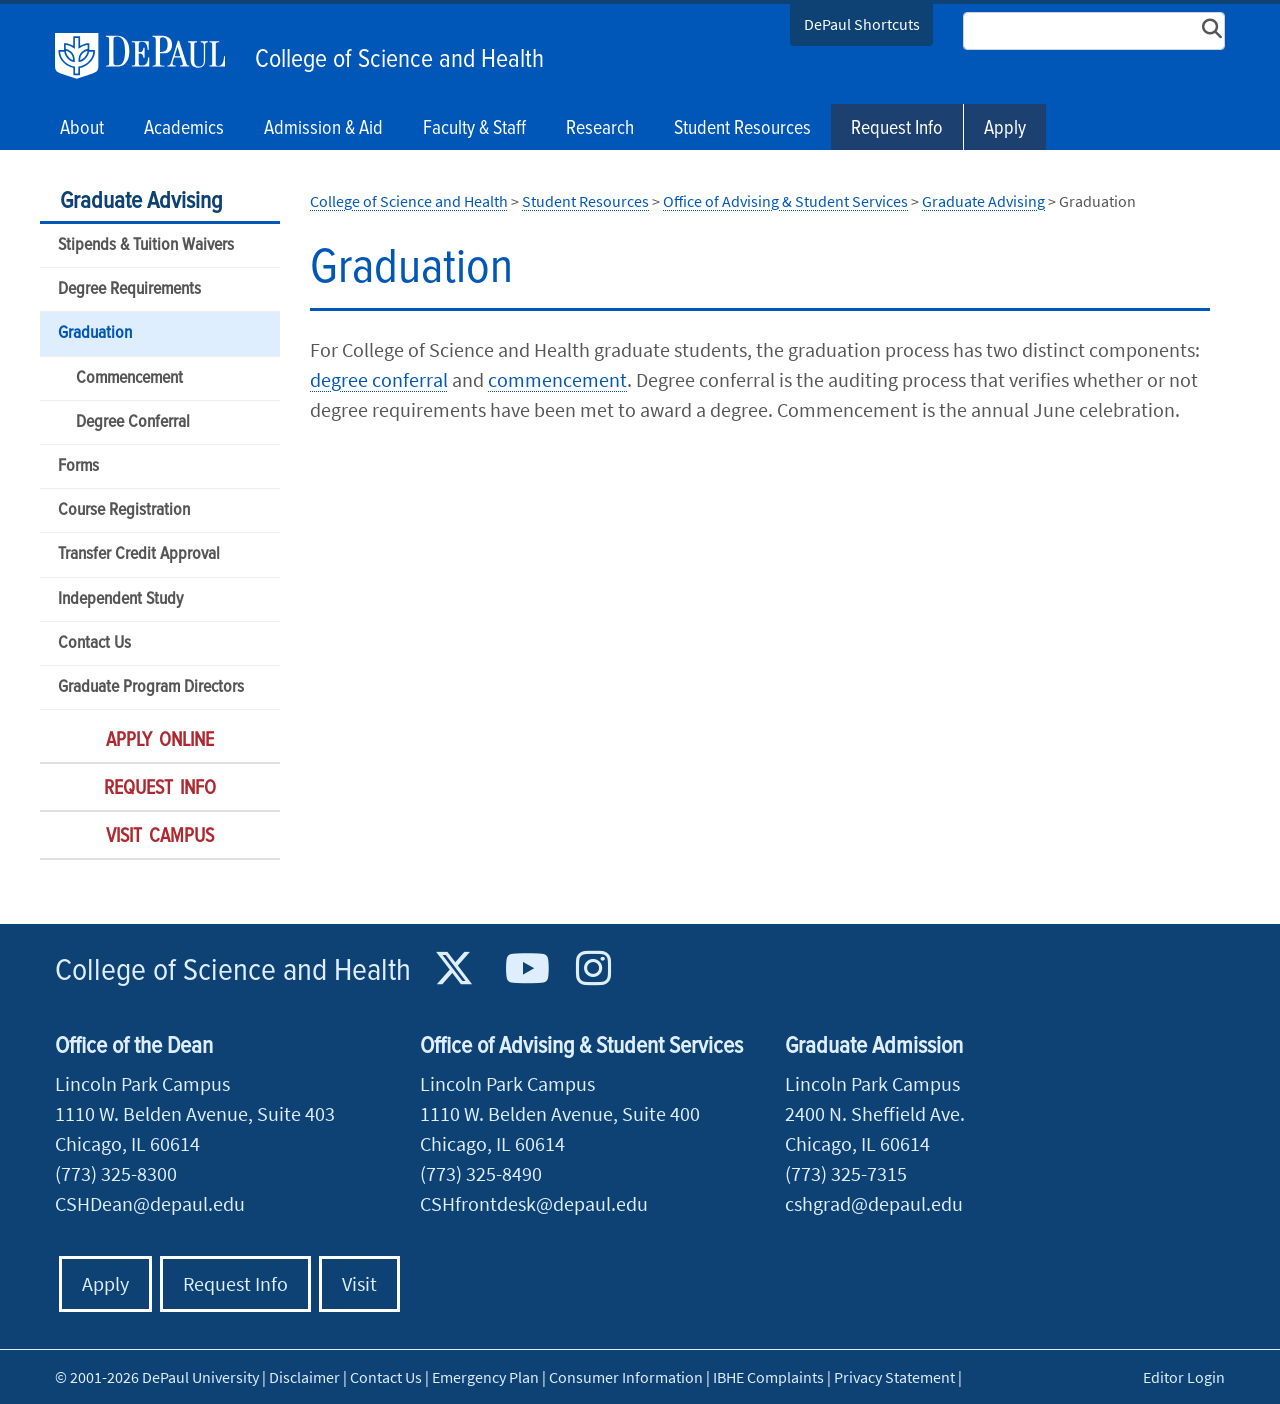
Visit (359, 1283)
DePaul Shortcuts (862, 24)
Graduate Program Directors (151, 687)
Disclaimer (304, 1377)
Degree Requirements (129, 289)
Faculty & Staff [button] (474, 129)
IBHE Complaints (768, 1377)
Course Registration (124, 510)
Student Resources (585, 201)
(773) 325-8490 (481, 1173)
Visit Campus (160, 837)
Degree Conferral (133, 422)
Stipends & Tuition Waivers (146, 245)
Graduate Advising (141, 201)
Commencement (129, 378)
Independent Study (120, 599)
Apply (1005, 129)
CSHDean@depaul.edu (150, 1203)
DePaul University (150, 56)
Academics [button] (184, 129)
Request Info (897, 129)
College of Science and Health (399, 60)
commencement (557, 379)
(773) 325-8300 (116, 1173)
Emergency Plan (485, 1377)
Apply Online (160, 741)
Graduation (95, 333)
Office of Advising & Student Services (785, 201)
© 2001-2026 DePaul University (157, 1377)
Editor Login (1184, 1377)
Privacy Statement (894, 1377)
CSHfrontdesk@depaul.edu (534, 1203)
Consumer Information (626, 1377)
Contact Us (94, 643)
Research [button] (600, 129)
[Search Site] (1094, 31)
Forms (78, 466)
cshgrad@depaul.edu (874, 1203)
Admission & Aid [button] (323, 129)
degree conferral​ (379, 379)
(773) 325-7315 (846, 1173)
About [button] (82, 129)
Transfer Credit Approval (139, 554)
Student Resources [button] (742, 129)
